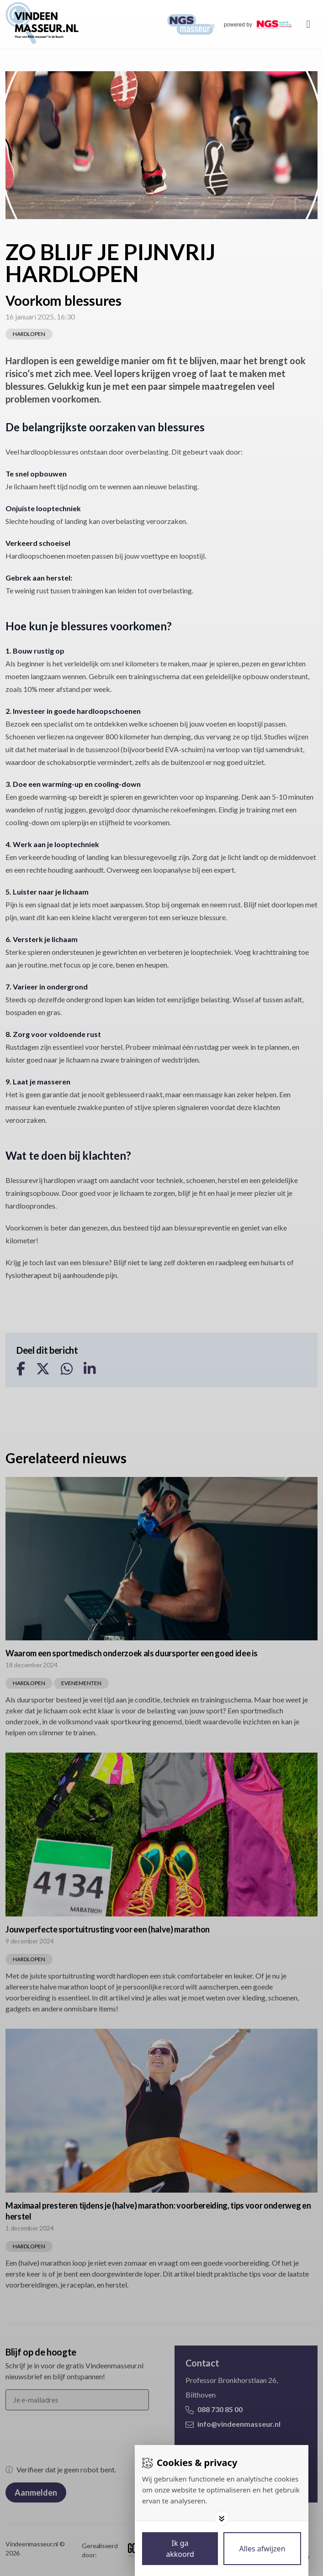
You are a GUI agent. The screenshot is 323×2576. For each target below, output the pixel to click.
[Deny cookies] (262, 2548)
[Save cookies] (180, 2548)
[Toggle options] (221, 2518)
